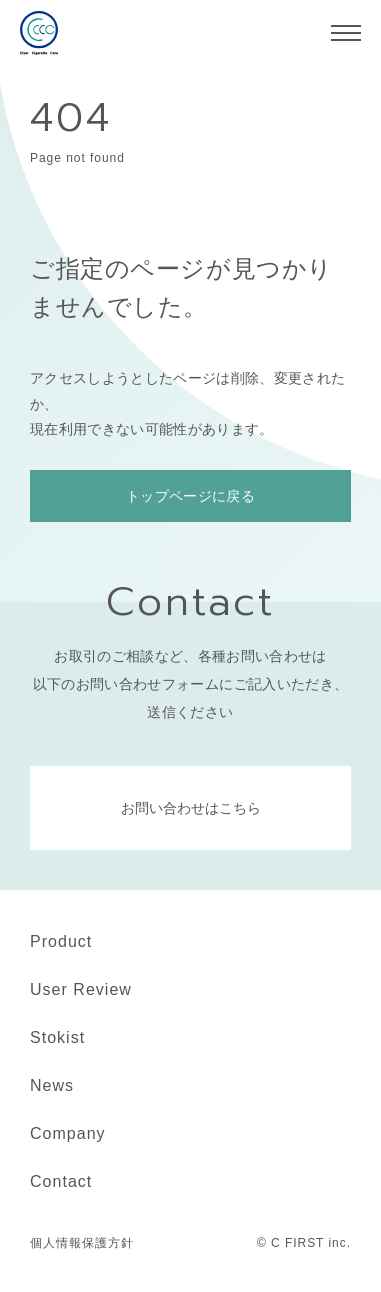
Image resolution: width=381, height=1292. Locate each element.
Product (61, 941)
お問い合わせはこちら (191, 808)
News (52, 1085)
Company (68, 1133)
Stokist (57, 1037)
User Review (81, 989)
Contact (61, 1181)
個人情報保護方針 (82, 1243)
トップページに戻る (190, 496)
